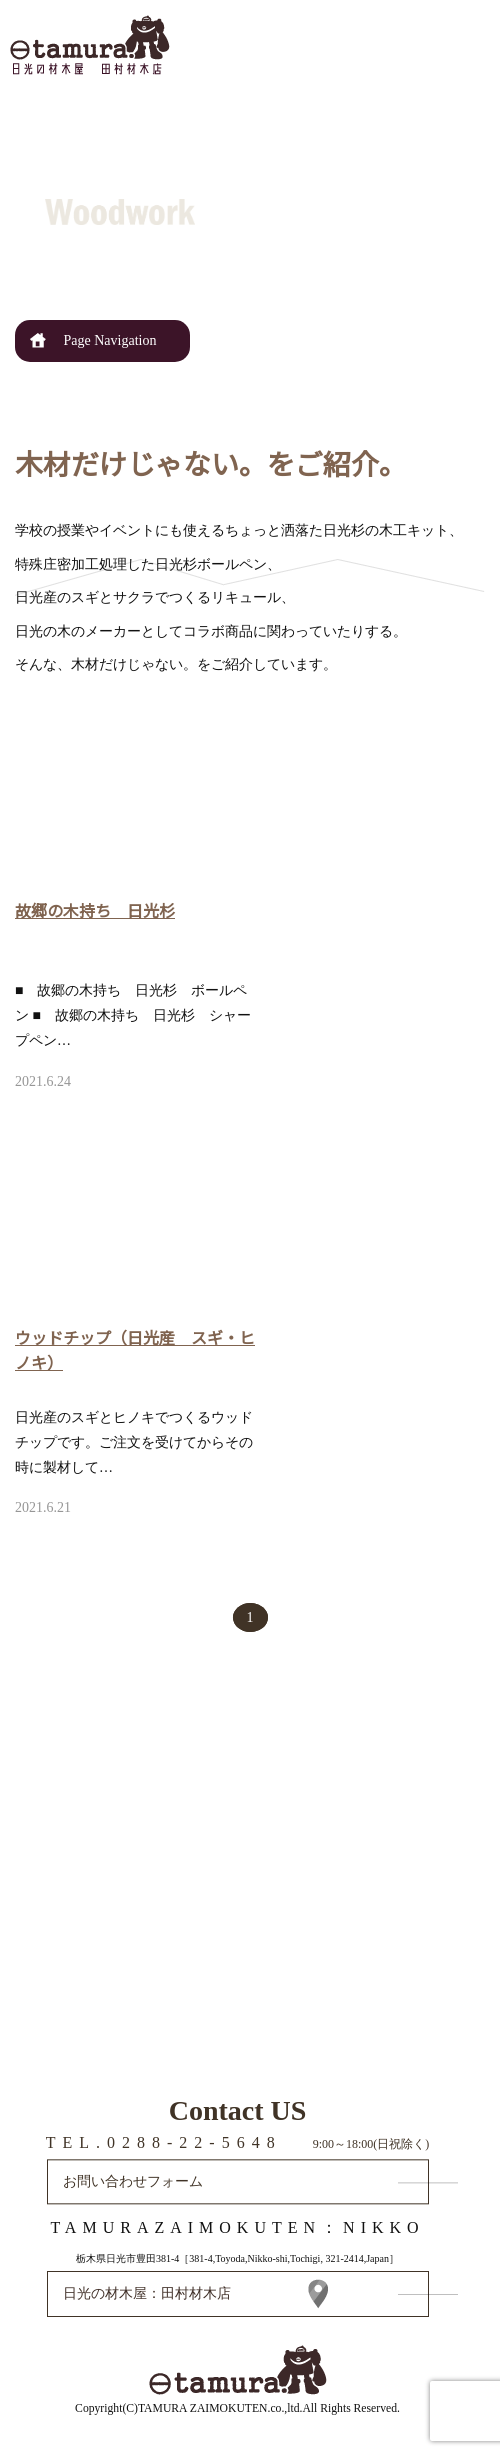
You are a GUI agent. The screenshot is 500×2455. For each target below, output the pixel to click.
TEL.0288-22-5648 (164, 2142)
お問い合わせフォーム (133, 2181)
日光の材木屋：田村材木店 (147, 2293)
